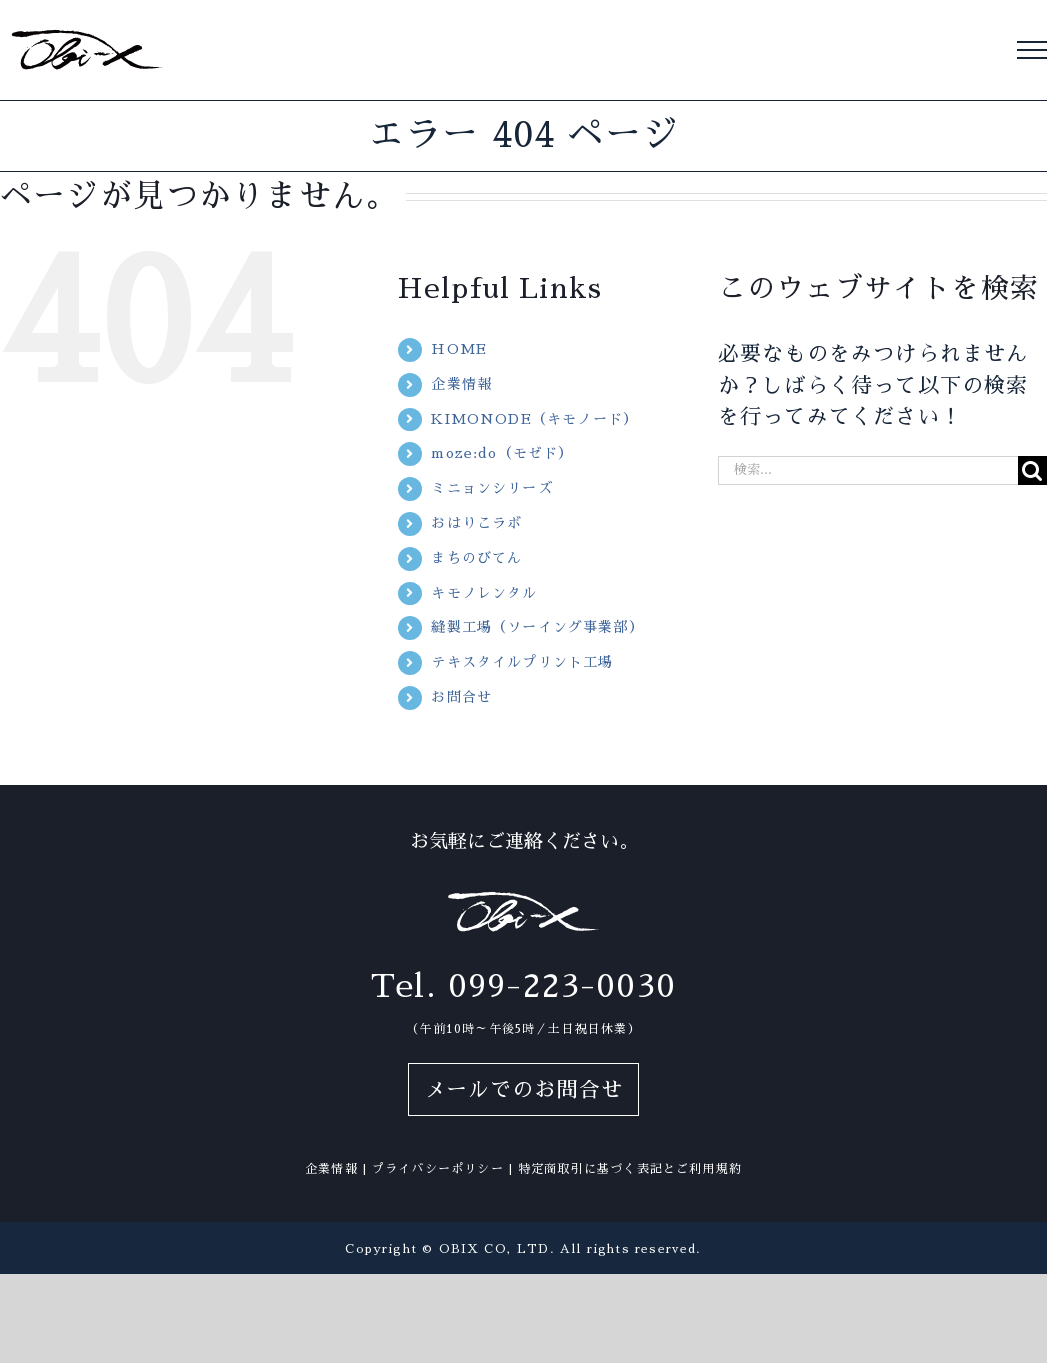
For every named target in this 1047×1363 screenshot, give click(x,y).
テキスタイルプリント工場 (522, 662)
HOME (459, 349)
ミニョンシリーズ (491, 488)
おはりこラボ (476, 523)
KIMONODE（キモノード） (534, 419)
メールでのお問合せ (524, 1089)
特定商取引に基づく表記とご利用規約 (630, 1169)
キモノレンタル (484, 593)
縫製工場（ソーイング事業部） (537, 627)
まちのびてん (476, 558)
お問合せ (461, 697)
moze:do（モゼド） (502, 453)
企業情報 (461, 384)
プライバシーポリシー (438, 1169)
